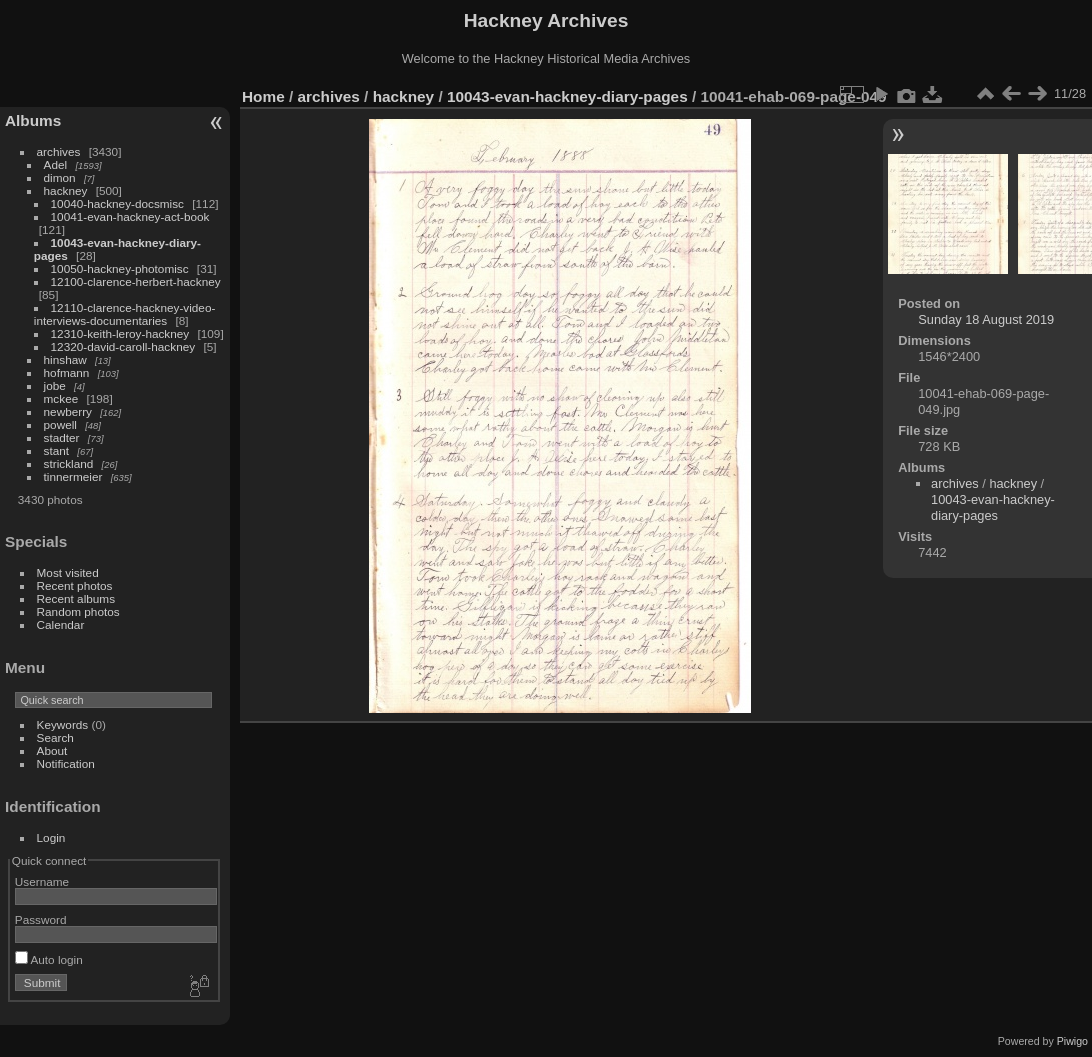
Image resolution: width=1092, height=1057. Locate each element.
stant (57, 450)
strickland (69, 463)
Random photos (78, 611)
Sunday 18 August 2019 (986, 319)
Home (263, 96)
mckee (61, 398)
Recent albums (76, 598)
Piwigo (1072, 1041)
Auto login (49, 959)
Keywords (63, 724)
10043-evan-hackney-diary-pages (567, 96)
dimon (60, 177)
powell (60, 424)
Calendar (61, 624)
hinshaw (65, 359)
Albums (33, 120)
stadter (62, 437)
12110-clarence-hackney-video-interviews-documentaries (125, 314)
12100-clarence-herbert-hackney (136, 281)
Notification (66, 763)
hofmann (67, 372)
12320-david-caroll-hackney (123, 346)
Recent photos (75, 585)
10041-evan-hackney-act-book (130, 216)
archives (59, 151)
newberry (68, 411)
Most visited (68, 572)
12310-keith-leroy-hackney (120, 333)
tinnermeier (73, 476)
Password (41, 919)
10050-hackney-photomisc (120, 268)
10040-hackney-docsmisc (117, 203)
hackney (66, 190)
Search (55, 737)
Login (51, 837)
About (52, 750)
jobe (55, 385)
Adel (56, 164)
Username (42, 881)
